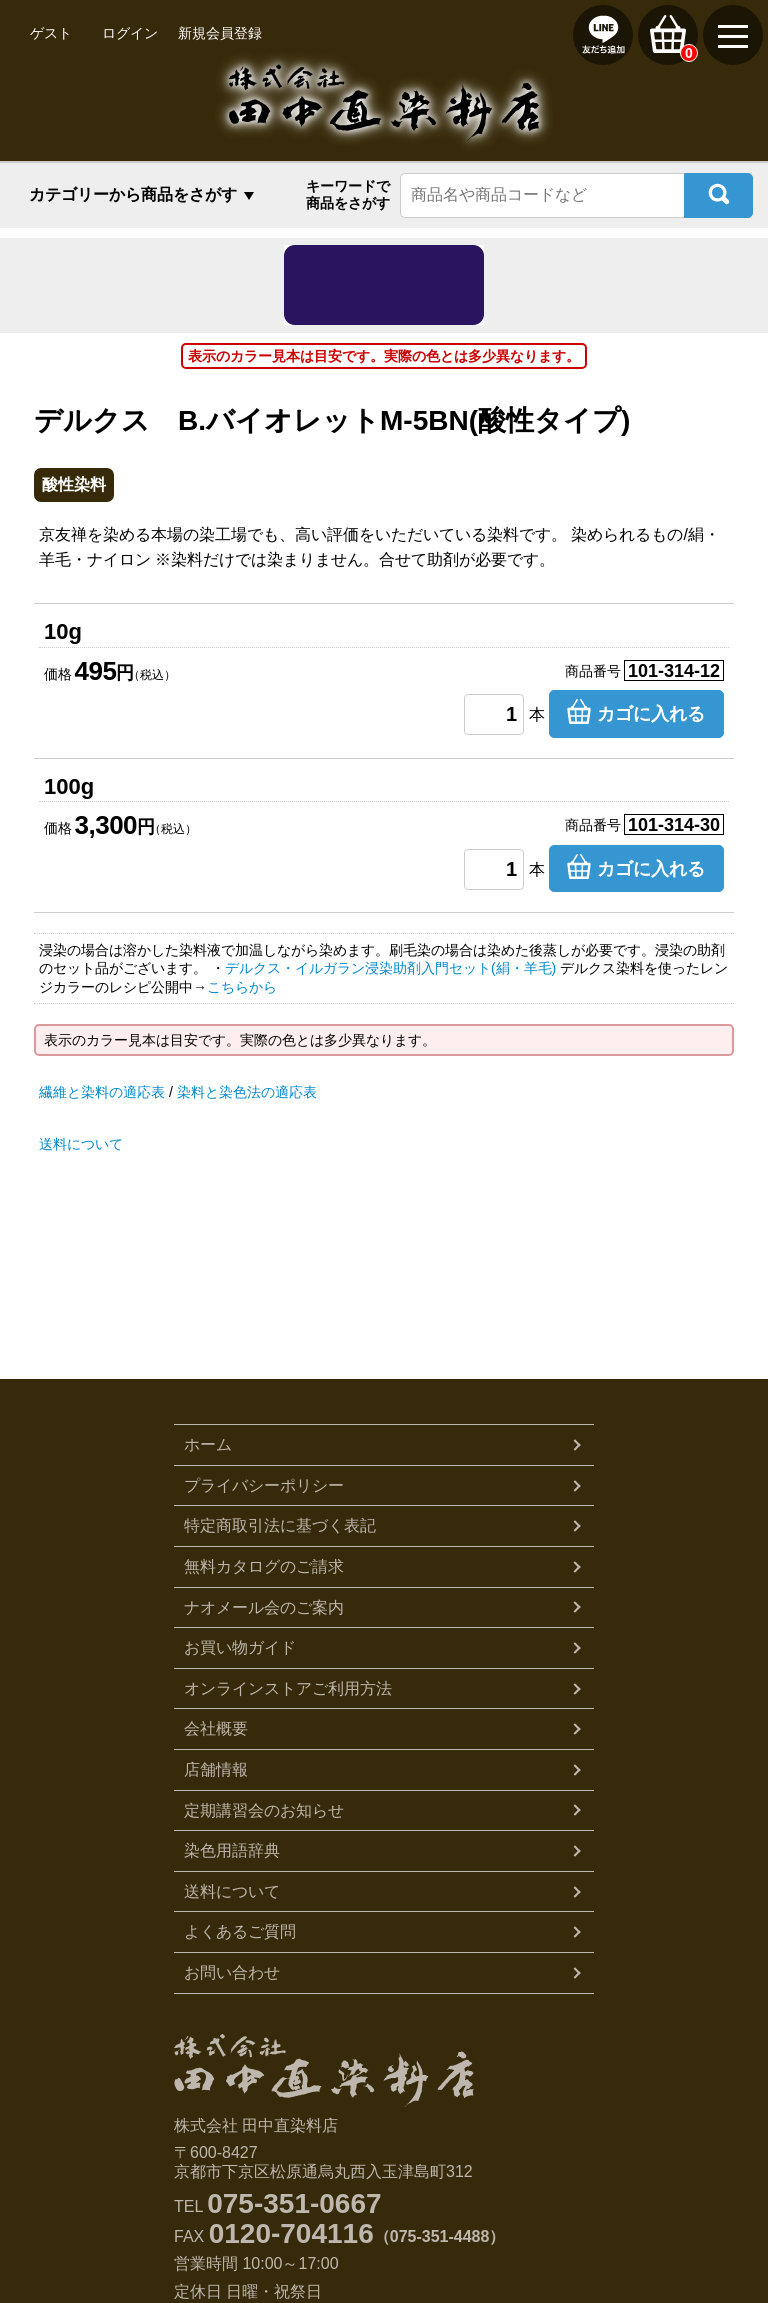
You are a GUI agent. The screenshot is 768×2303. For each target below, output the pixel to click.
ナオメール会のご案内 (264, 1607)
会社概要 (216, 1728)
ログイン (130, 33)
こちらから (242, 987)
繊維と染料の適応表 (102, 1092)
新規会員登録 (220, 33)
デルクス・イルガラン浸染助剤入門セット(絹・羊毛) (390, 968)
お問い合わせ (232, 1972)
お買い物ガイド (240, 1647)
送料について (81, 1144)
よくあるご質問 (240, 1931)
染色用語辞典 (232, 1850)
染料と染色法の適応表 (247, 1092)
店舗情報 (216, 1769)
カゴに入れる (651, 714)
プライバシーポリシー (264, 1485)
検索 (718, 195)
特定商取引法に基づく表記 (280, 1525)
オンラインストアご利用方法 (288, 1688)
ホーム (208, 1444)
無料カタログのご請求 (264, 1566)
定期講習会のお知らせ (264, 1810)
